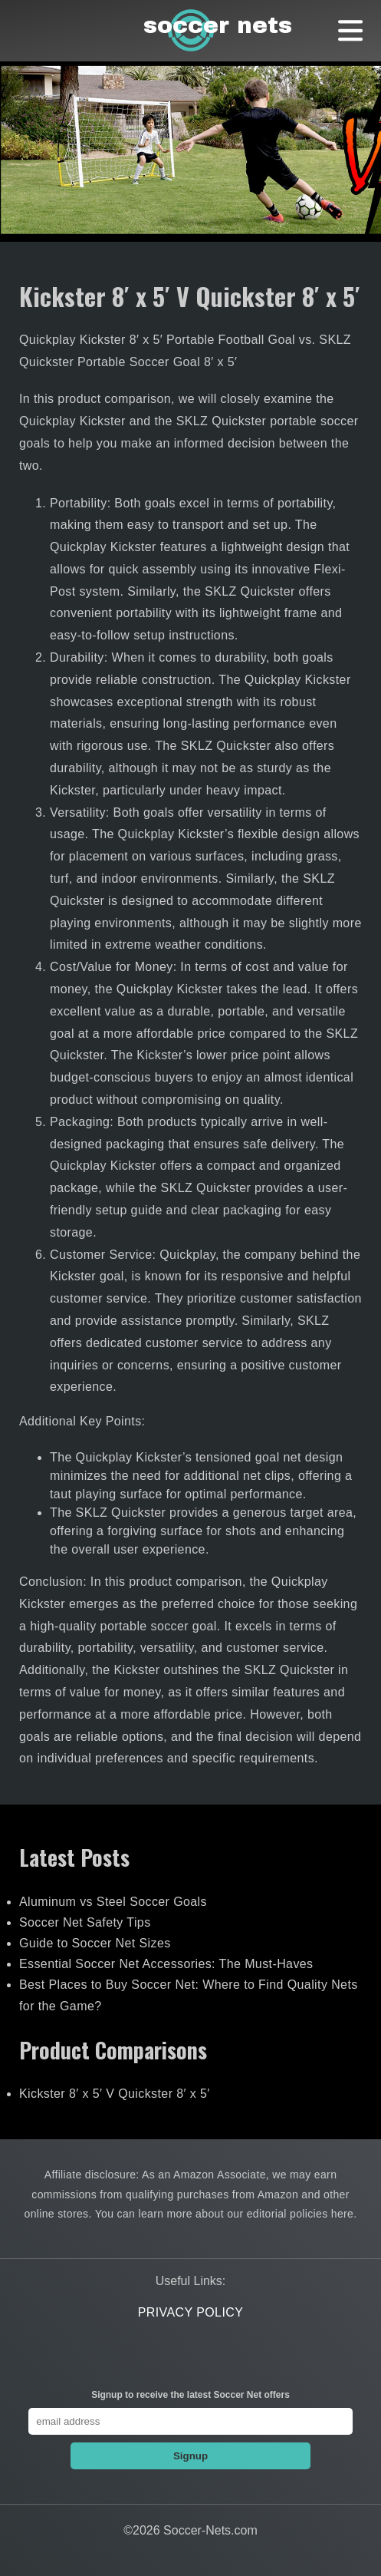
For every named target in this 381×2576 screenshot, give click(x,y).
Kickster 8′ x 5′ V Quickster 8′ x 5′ (114, 2093)
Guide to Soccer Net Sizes (95, 1943)
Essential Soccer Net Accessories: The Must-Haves (166, 1963)
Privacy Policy (191, 2312)
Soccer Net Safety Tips (85, 1922)
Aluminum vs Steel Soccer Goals (113, 1901)
